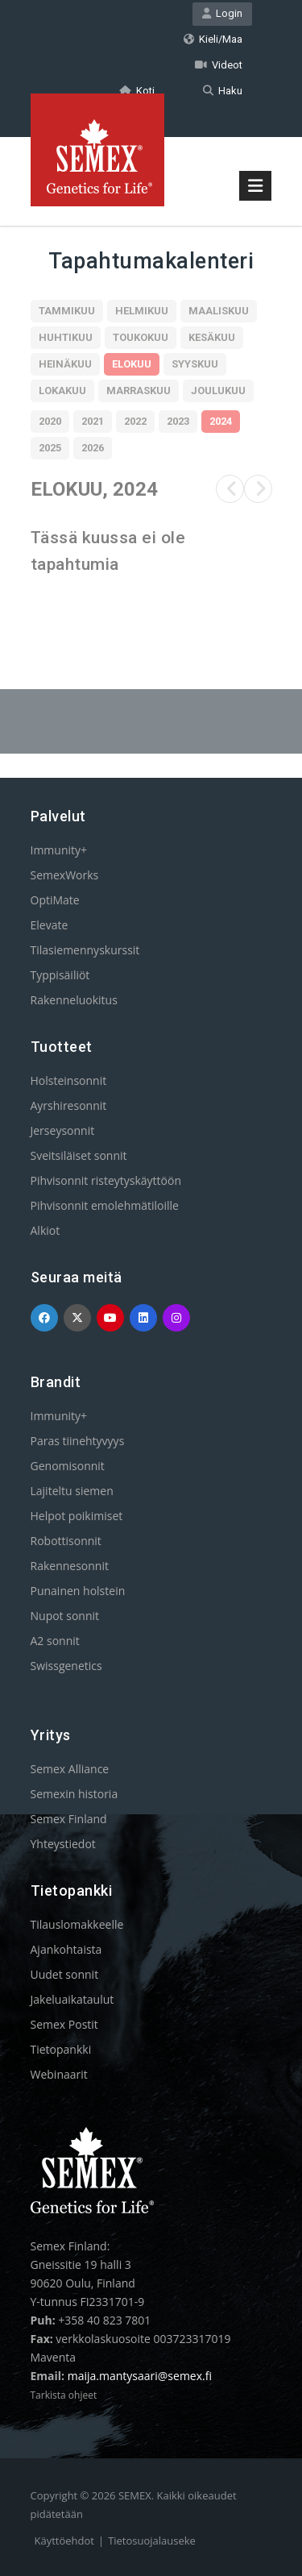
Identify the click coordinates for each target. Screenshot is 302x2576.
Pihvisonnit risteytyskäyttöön (106, 1180)
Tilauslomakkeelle (77, 1924)
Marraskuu (138, 390)
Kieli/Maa (213, 39)
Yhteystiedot (63, 1843)
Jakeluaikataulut (72, 1999)
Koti (137, 91)
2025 (50, 448)
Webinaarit (59, 2074)
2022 (135, 421)
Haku (222, 91)
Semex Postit (64, 2024)
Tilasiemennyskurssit (85, 950)
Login (222, 13)
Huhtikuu (66, 337)
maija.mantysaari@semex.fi (140, 2375)
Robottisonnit (66, 1540)
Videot (218, 65)
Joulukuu (218, 390)
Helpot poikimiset (77, 1515)
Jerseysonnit (63, 1130)
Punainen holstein (78, 1590)
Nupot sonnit (65, 1615)
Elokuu (131, 364)
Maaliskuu (218, 311)
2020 (50, 421)
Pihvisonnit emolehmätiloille (105, 1205)
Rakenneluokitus (74, 1000)
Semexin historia (74, 1793)
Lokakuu (62, 390)
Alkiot (45, 1230)
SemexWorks (65, 875)
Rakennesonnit (70, 1565)
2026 (92, 448)
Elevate (49, 925)
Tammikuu (67, 311)
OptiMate (55, 900)
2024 (220, 421)
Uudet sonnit (65, 1974)
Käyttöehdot (64, 2540)
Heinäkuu (65, 364)
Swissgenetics (66, 1665)
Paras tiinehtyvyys (78, 1440)
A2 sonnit (55, 1640)
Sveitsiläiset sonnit (79, 1155)
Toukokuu (140, 337)
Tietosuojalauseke (152, 2540)
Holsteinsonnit (69, 1080)
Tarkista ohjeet (64, 2395)
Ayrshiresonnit (69, 1105)
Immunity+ (59, 850)
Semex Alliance (70, 1768)
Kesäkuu (211, 337)
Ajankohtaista (66, 1949)
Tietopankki (61, 2049)
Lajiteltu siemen (72, 1490)
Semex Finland (69, 1818)
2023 (178, 421)
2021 (92, 421)
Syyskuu (195, 364)
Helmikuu (141, 311)
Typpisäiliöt (60, 975)
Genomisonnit (68, 1465)
